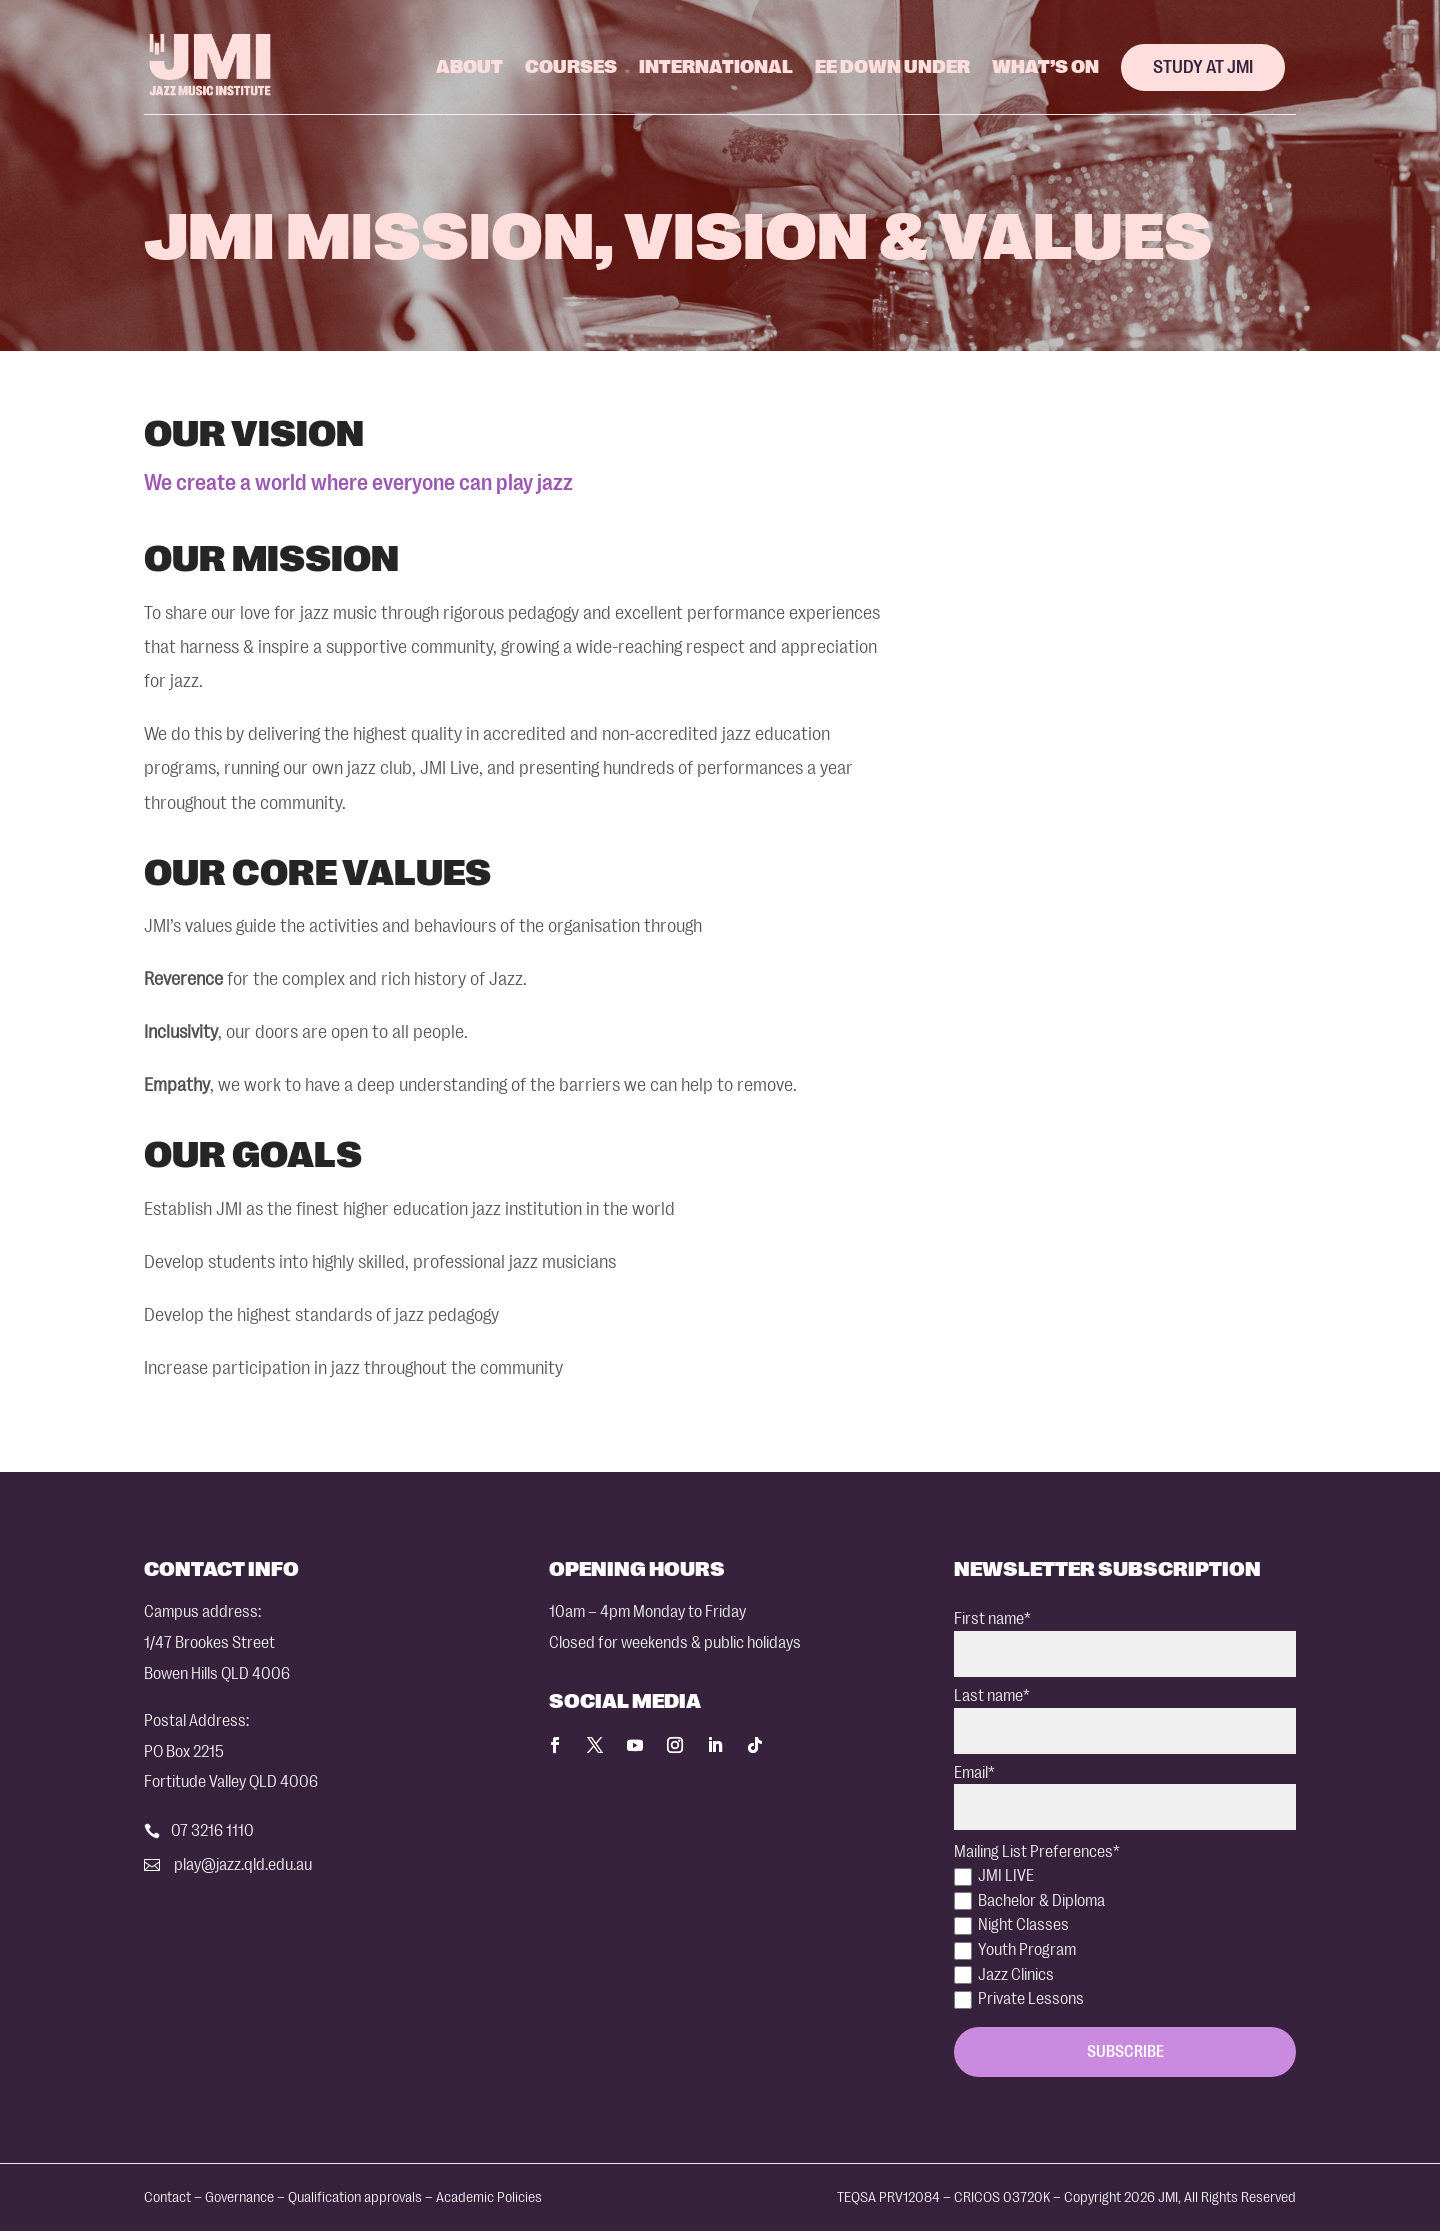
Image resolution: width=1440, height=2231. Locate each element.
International (716, 67)
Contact (167, 2197)
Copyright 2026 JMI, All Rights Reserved (1180, 2197)
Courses (571, 67)
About (469, 67)
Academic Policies (489, 2197)
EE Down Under (892, 67)
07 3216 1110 (212, 1830)
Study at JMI (1203, 67)
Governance (239, 2197)
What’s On (1045, 67)
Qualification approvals (355, 2197)
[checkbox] (1125, 1938)
